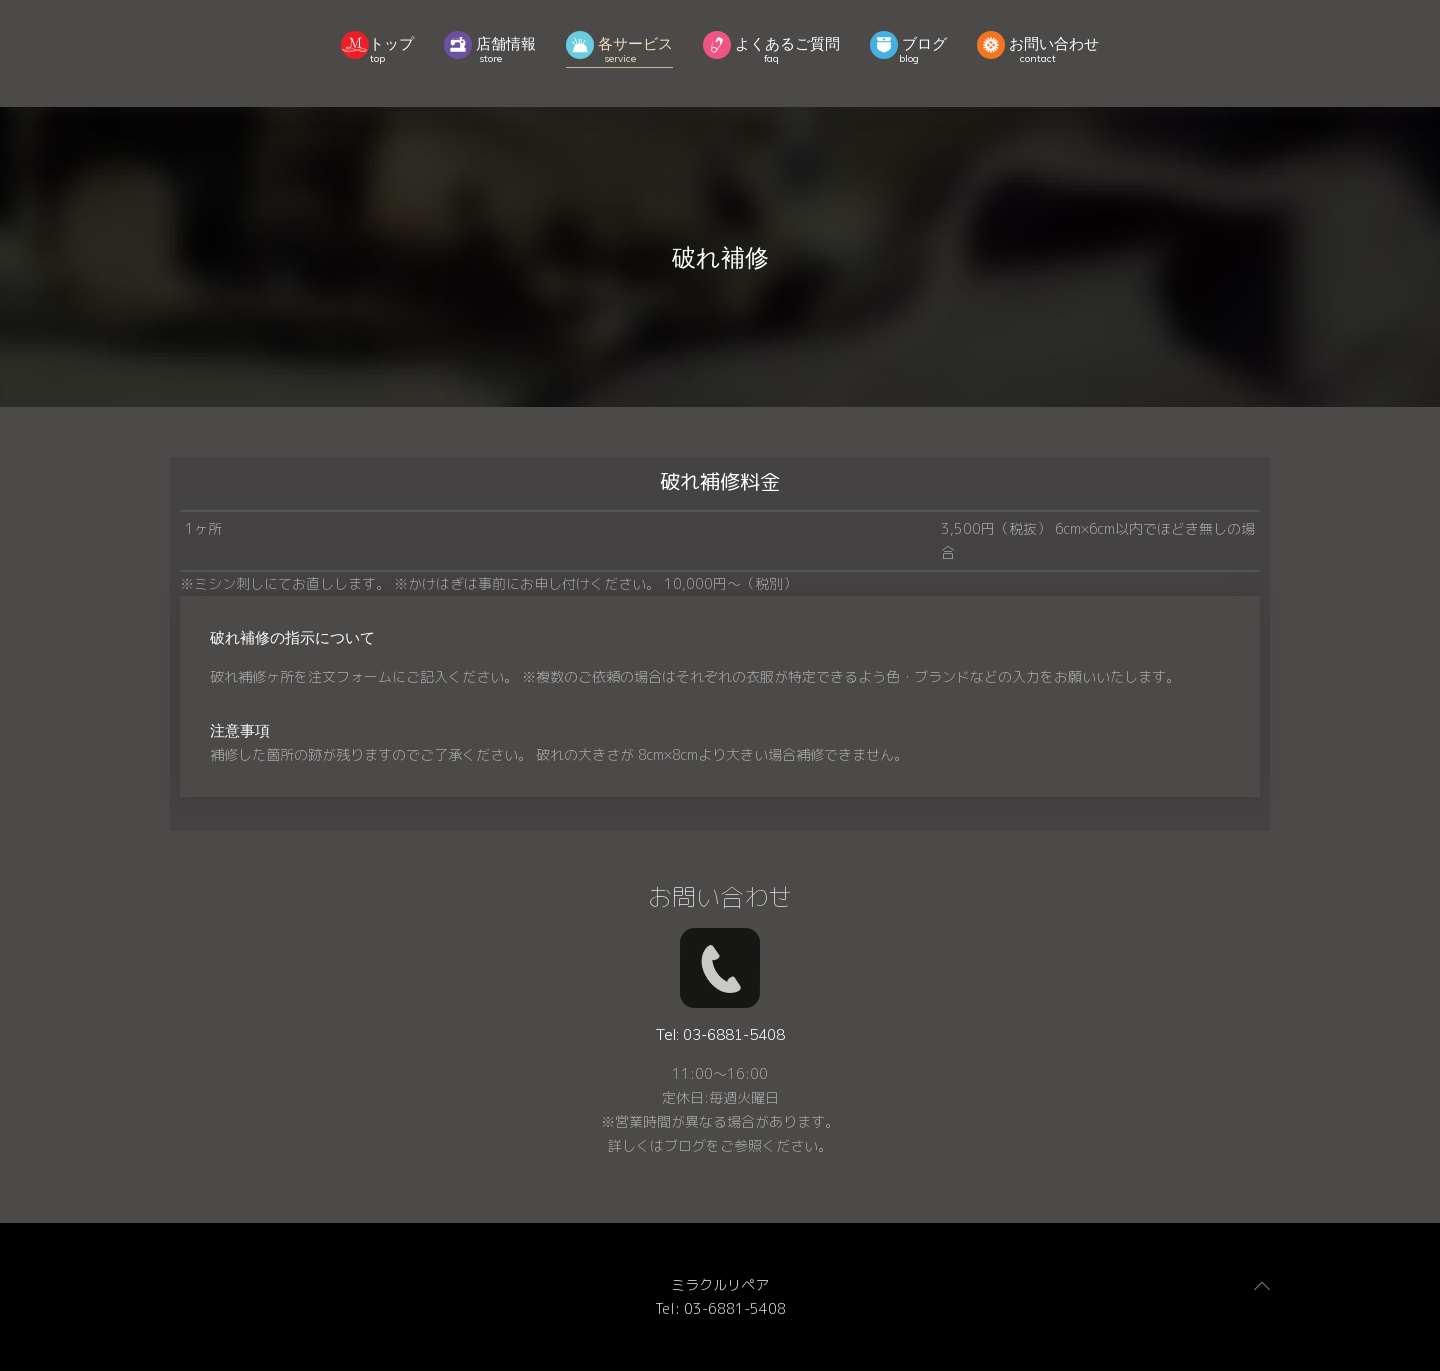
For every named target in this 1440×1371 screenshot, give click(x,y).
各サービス (619, 47)
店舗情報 (490, 47)
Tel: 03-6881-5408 (720, 1308)
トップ (377, 47)
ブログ (908, 47)
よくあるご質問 (771, 47)
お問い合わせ (1038, 47)
